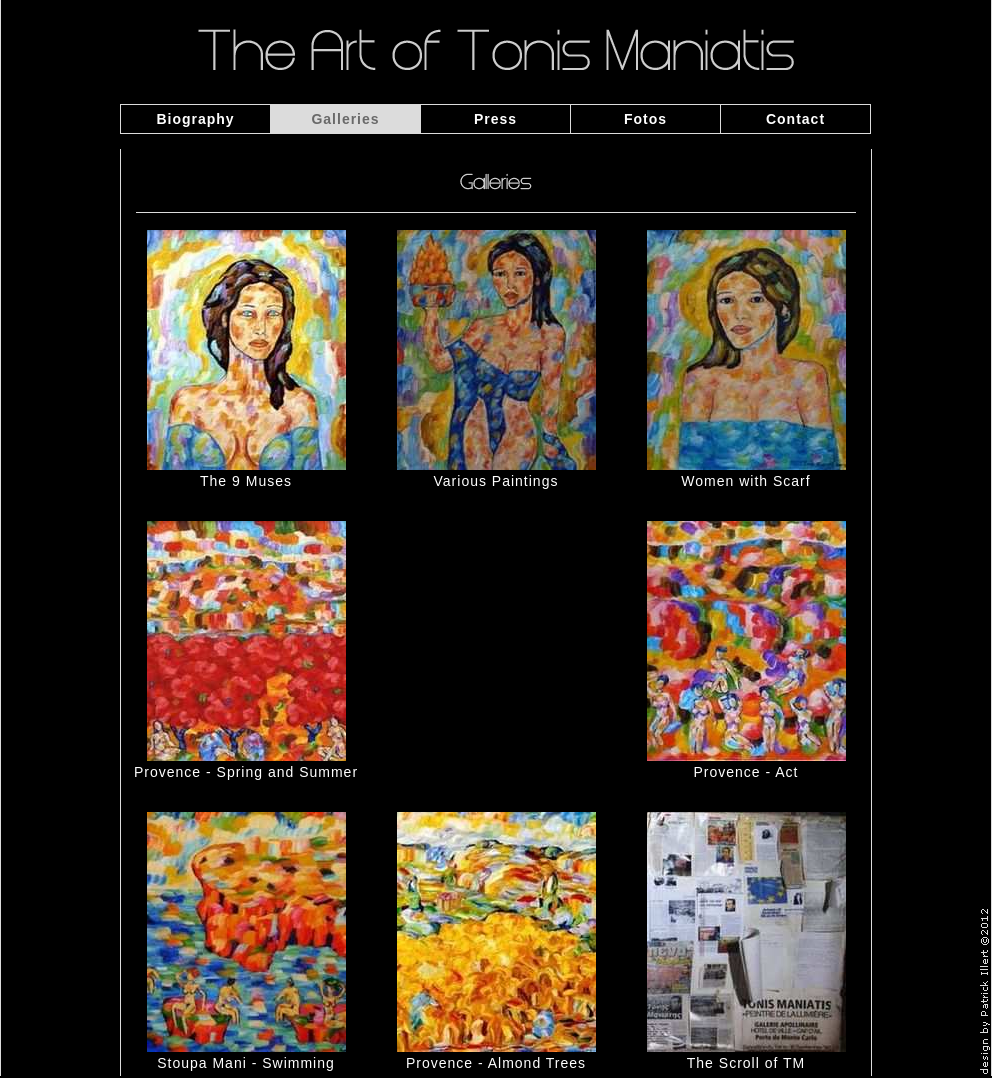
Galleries (345, 119)
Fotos (645, 119)
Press (495, 119)
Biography (195, 119)
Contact (795, 119)
